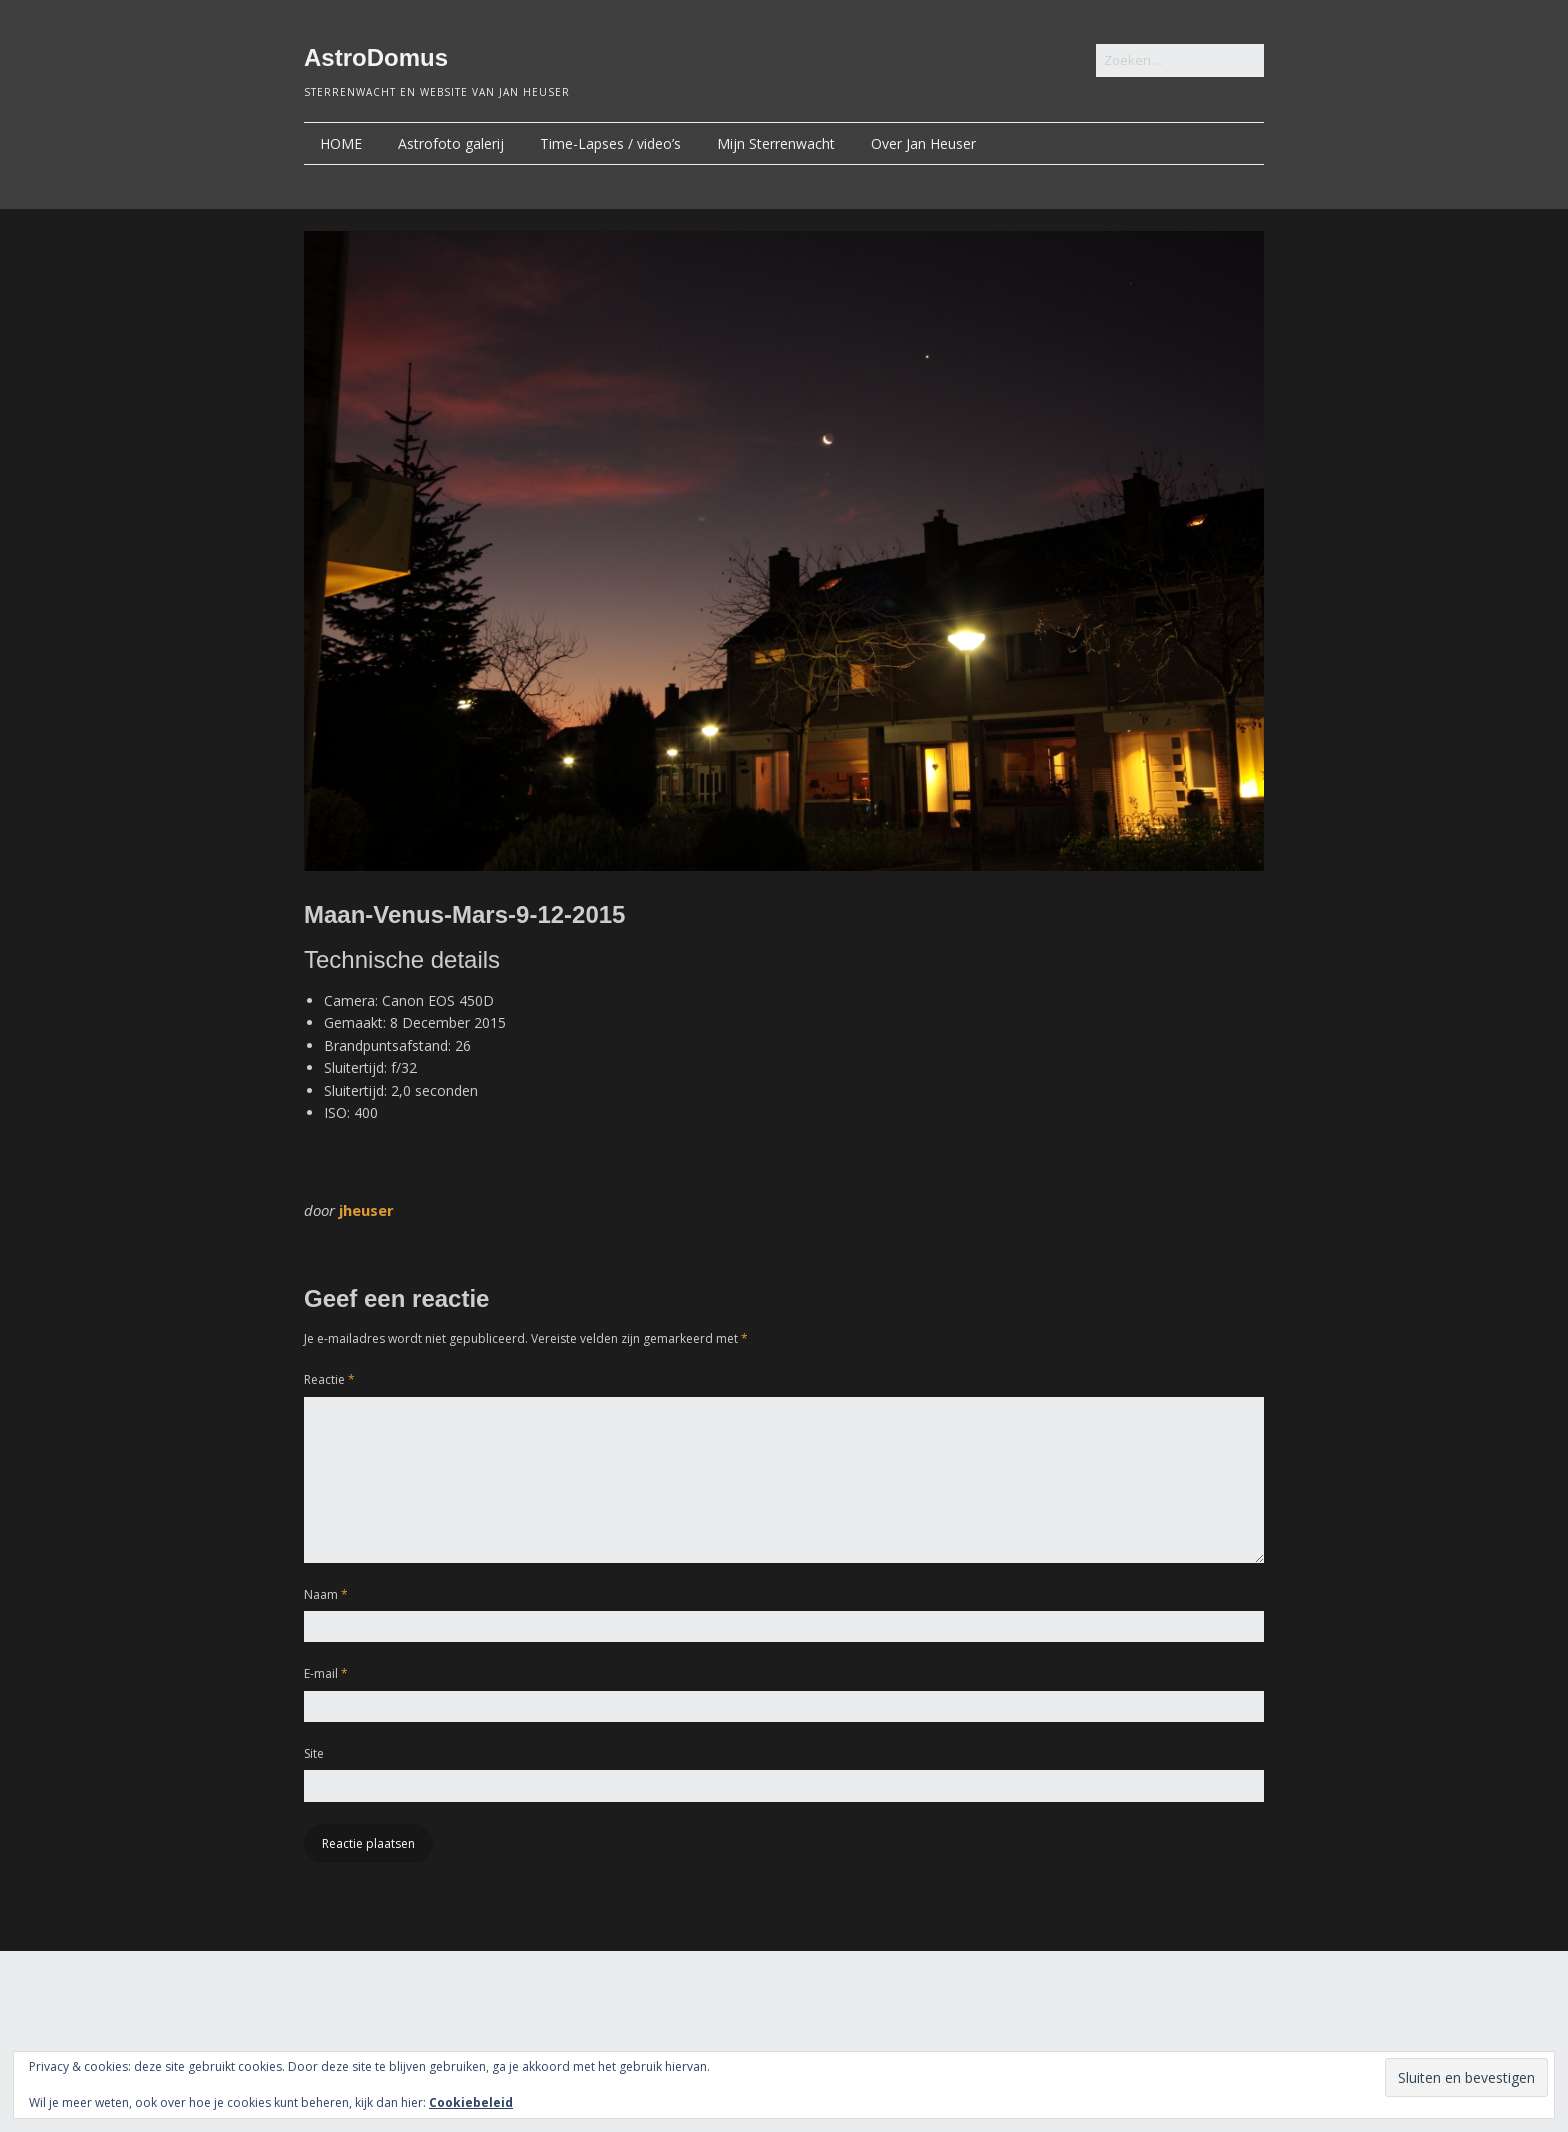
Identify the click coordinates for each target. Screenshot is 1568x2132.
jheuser (366, 1210)
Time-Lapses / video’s (610, 143)
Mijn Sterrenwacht (776, 143)
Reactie (329, 1379)
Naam (326, 1594)
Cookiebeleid (471, 2102)
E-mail (326, 1673)
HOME (341, 143)
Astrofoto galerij (451, 143)
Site (314, 1753)
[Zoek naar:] (1180, 60)
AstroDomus (376, 57)
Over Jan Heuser (923, 143)
